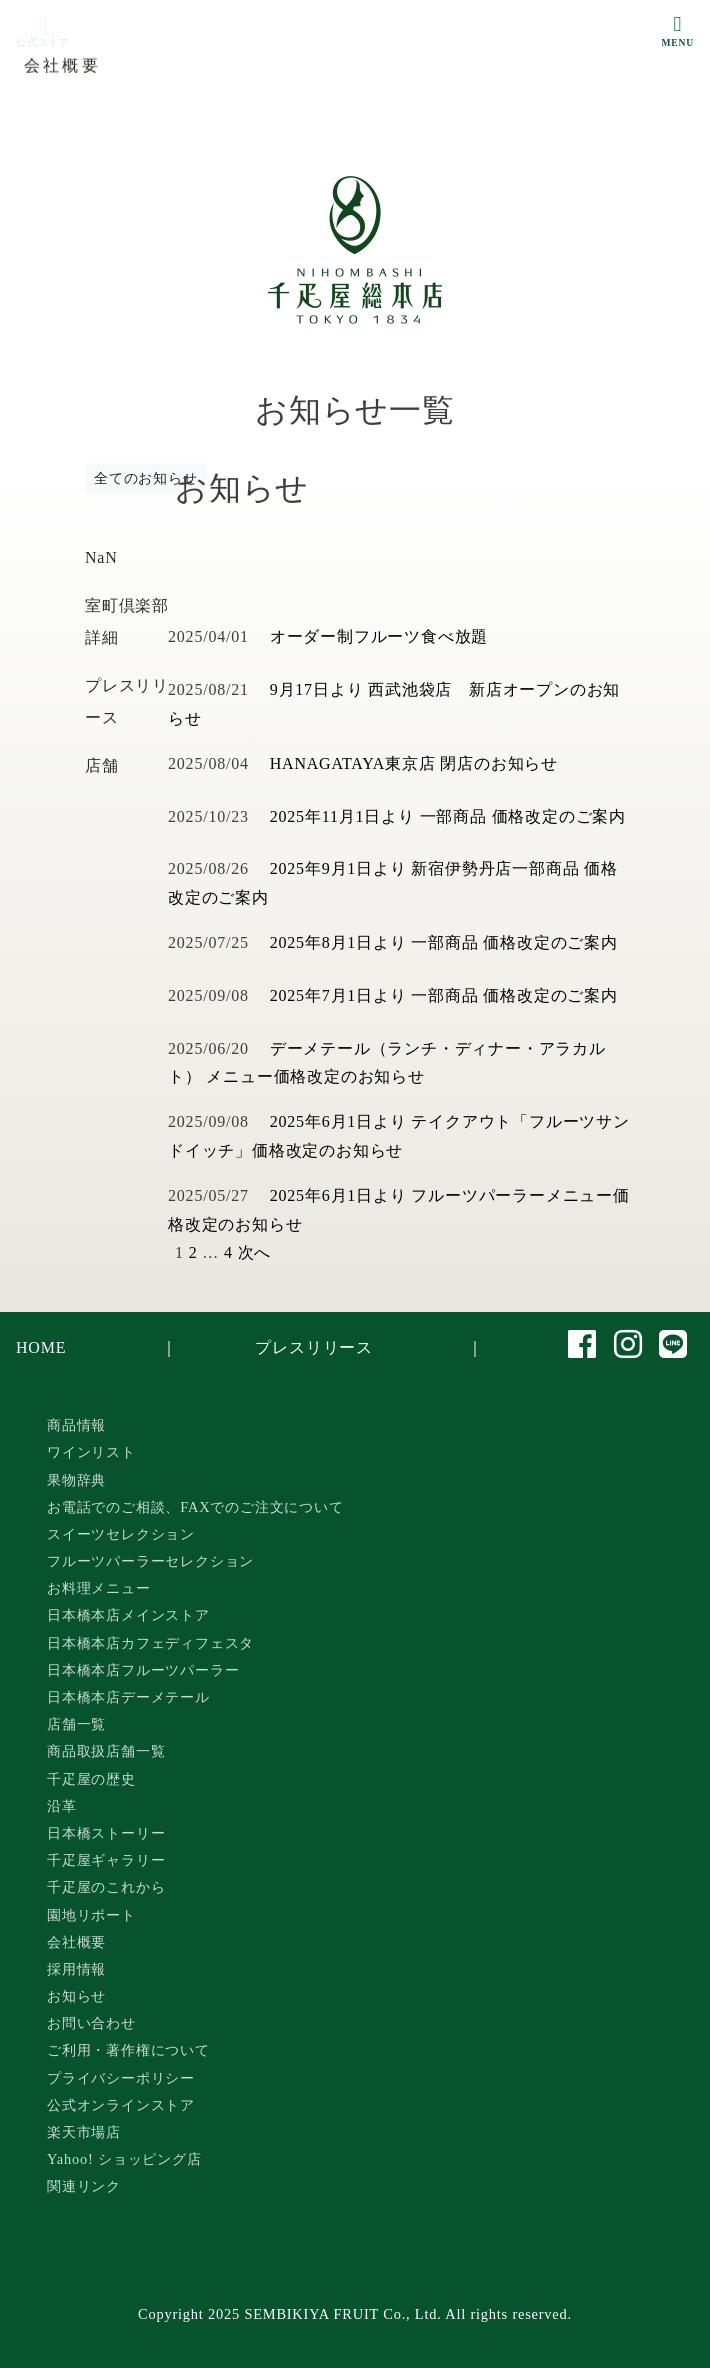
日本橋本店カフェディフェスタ (150, 1643)
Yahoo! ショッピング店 (124, 2159)
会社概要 (76, 1942)
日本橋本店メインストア (128, 1615)
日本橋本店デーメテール (128, 1697)
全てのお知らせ (146, 478)
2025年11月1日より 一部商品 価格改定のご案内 (448, 816)
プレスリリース (314, 1347)
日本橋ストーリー (106, 1833)
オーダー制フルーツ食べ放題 (379, 636)
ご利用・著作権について (128, 2050)
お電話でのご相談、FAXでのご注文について (195, 1507)
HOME (41, 1347)
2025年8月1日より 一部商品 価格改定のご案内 (444, 942)
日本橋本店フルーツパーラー (143, 1670)
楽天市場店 (84, 2132)
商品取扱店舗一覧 (106, 1751)
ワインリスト (91, 1452)
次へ (255, 1252)
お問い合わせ (91, 2023)
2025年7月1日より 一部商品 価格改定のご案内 (444, 995)
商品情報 (76, 1425)
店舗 (102, 765)
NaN (101, 557)
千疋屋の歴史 (91, 1779)
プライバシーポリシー (121, 2078)
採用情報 (76, 1969)
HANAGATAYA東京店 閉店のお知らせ (414, 763)
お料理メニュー (99, 1588)
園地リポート (91, 1915)
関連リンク (84, 2186)
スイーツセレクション (121, 1534)
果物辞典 (76, 1480)
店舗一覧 (76, 1724)
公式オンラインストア (121, 2105)
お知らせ (76, 1996)
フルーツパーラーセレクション (150, 1561)
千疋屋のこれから (106, 1887)
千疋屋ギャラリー (106, 1860)
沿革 (62, 1806)
